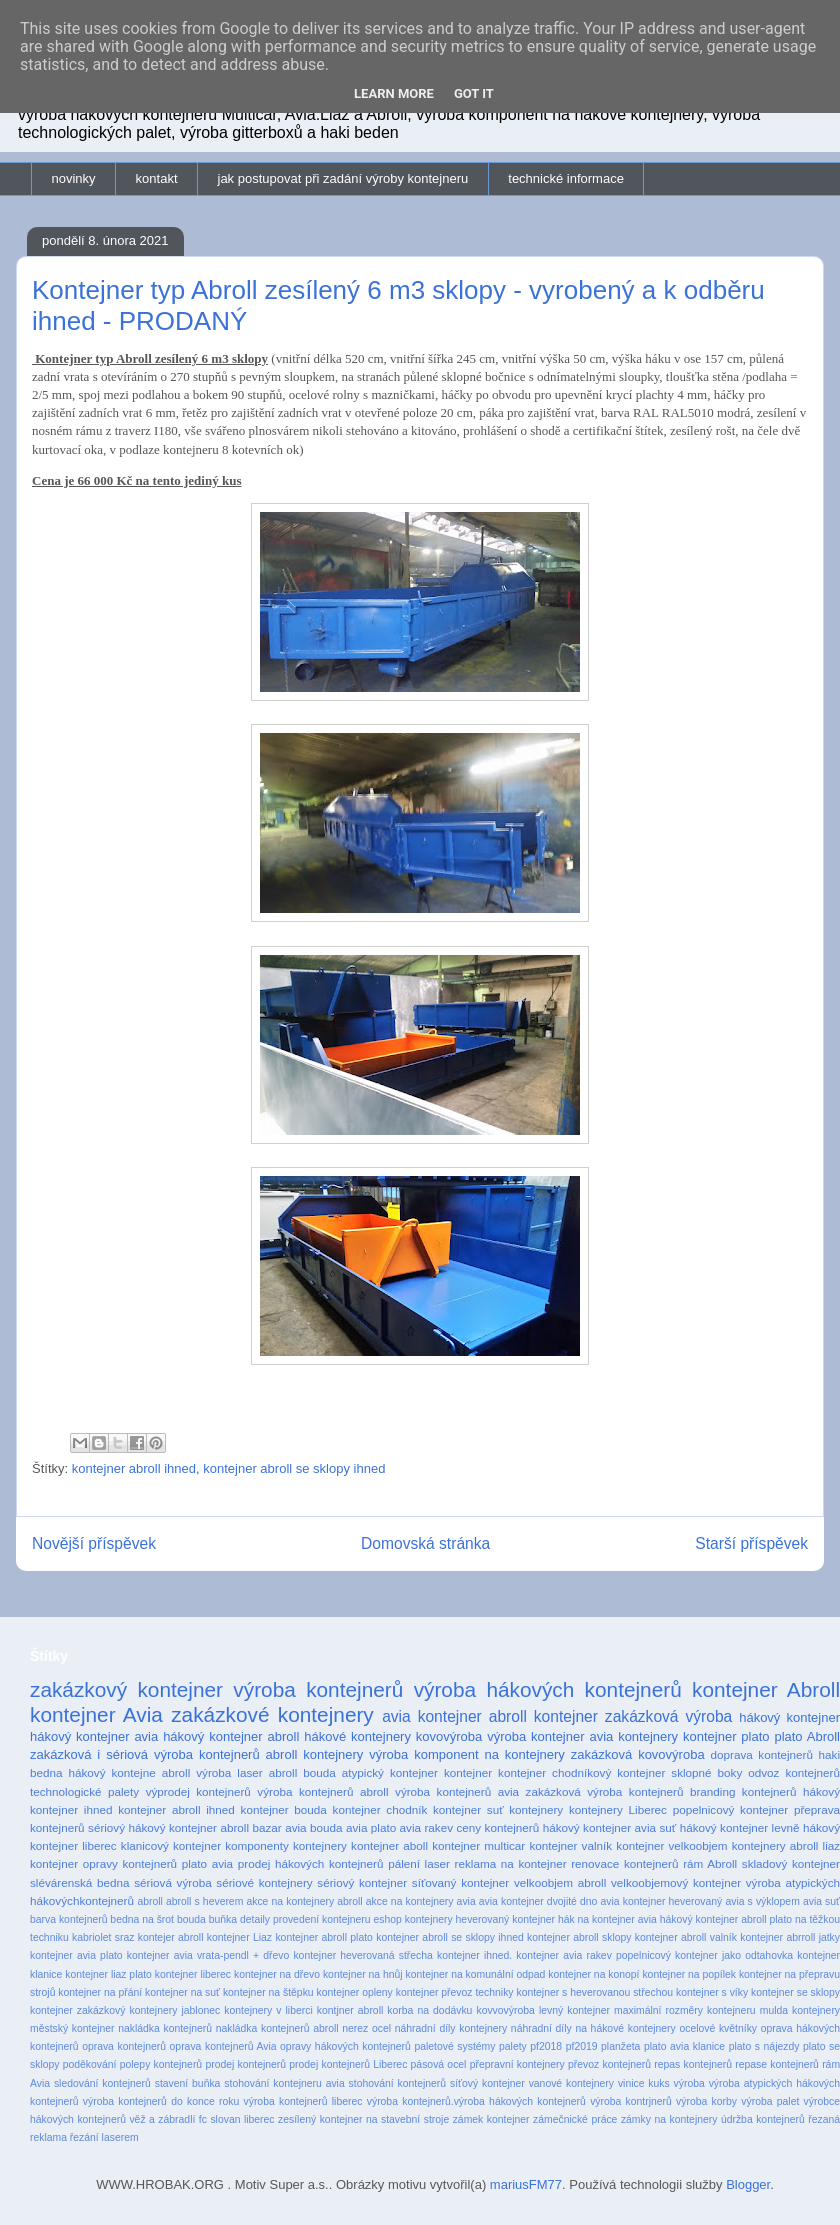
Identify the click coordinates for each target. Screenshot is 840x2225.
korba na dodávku (429, 2010)
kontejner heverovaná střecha (362, 1955)
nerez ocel (366, 2028)
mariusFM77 (526, 2184)
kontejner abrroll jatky (790, 1937)
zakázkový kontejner (126, 1689)
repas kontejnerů (693, 2064)
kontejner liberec (193, 1974)
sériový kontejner (362, 1882)
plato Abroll (807, 1736)
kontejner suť (468, 1809)
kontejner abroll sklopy (579, 1937)
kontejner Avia (96, 1714)
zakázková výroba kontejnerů (605, 1791)
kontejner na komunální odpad (476, 1974)
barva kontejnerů (68, 1919)
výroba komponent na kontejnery (467, 1754)
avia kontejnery (633, 1736)
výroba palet (770, 2101)
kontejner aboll (389, 1845)
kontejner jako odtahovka (734, 1955)
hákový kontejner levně (740, 1827)
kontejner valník (570, 1845)
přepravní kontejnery (517, 2064)
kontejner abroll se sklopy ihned (294, 1468)
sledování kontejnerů (102, 2083)
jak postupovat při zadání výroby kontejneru (343, 178)
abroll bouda (302, 1772)
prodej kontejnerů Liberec (348, 2064)
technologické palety (84, 1791)
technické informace (566, 178)
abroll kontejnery (315, 1754)
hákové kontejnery (357, 1736)
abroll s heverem (204, 1901)
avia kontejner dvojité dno (538, 1901)
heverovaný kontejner (505, 1919)
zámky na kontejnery (669, 2119)
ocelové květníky (718, 2028)
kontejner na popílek (689, 1974)
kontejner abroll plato (323, 1937)
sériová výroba (172, 1882)
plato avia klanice (684, 2046)
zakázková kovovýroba (638, 1754)
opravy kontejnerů (130, 1863)
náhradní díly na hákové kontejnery (593, 2028)
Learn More (394, 93)
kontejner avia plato (76, 1955)
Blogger (748, 2184)
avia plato (371, 1827)
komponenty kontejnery (286, 1845)
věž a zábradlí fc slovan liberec (201, 2119)
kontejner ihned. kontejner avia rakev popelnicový (554, 1955)
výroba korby (706, 2101)
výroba (689, 2083)
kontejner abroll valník (686, 1937)
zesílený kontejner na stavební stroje (363, 2119)
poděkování (90, 2064)
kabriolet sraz (103, 1937)
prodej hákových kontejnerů (311, 1863)
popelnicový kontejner (731, 1809)
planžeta (620, 2046)
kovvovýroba (505, 2010)
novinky (74, 178)
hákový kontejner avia (94, 1736)
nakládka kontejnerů (165, 2028)
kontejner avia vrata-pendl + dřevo (208, 1955)
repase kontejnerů (777, 2064)
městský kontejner (72, 2028)
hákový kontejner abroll (231, 1736)
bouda (191, 1919)
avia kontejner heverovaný (662, 1901)
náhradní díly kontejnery (451, 2028)
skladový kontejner (791, 1863)
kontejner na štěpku (268, 1992)
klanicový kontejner (171, 1845)
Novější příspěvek (94, 1543)
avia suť (821, 1901)
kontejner (468, 1772)
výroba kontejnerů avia (457, 1791)
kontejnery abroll (775, 1845)
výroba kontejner (535, 1736)
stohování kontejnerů (397, 2083)
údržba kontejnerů (763, 2119)
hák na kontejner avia (607, 1919)
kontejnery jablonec (174, 2010)
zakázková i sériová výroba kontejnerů (145, 1754)
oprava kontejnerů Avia (223, 2046)
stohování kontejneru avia (284, 2083)
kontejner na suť (182, 1992)
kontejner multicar (478, 1845)
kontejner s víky (712, 1992)
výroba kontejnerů (318, 1689)
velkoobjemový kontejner (676, 1882)
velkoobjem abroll (560, 1882)
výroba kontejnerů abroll (322, 1791)
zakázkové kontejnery (272, 1714)
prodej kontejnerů (245, 2064)
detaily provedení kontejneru (305, 1919)
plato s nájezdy (764, 2046)
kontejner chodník (380, 1809)
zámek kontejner (491, 2119)
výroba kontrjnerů (631, 2101)
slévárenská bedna (80, 1882)
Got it (474, 93)
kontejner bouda (284, 1809)
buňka (223, 1919)
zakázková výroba (668, 1716)
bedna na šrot (142, 1919)
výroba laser (229, 1772)
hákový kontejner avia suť (610, 1827)
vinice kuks (644, 2083)
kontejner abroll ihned (134, 1468)
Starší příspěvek (751, 1543)
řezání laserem (104, 2137)
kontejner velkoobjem (671, 1845)
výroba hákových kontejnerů (548, 1689)
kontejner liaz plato (108, 1974)
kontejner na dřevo (277, 1974)
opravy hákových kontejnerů (345, 2046)
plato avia (207, 1863)
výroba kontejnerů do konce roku (161, 2101)
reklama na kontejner (511, 1863)
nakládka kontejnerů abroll (277, 2028)
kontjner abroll (350, 2010)
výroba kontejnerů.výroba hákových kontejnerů (476, 2101)
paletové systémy (454, 2046)
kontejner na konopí (593, 1974)
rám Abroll (710, 1863)
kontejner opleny (355, 1992)
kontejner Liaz (239, 1937)
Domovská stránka (425, 1543)
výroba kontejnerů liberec (303, 2101)
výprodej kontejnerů (198, 1791)
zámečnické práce (575, 2119)
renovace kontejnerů (624, 1863)
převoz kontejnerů (609, 2064)
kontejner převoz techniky (455, 1992)
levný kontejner (574, 2010)
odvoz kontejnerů (794, 1772)
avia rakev (426, 1827)
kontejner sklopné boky (679, 1772)
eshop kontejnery (412, 1919)
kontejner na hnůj (363, 1974)
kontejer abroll (171, 1937)
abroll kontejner (543, 1716)
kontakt (157, 178)
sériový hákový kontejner (152, 1827)
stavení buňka (188, 2083)
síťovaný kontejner (460, 1882)
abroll (149, 1901)
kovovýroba (449, 1736)
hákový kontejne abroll (130, 1772)
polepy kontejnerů (161, 2064)
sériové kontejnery (264, 1882)
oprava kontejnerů (124, 2046)
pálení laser (419, 1863)
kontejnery (536, 1809)
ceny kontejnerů (498, 1827)
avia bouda (313, 1827)
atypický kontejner (390, 1772)
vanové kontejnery (571, 2083)
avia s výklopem (762, 1901)
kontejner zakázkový (77, 2010)
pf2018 (546, 2046)
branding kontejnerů (743, 1791)
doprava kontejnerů (762, 1754)
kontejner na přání (100, 1992)
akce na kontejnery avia (421, 1901)
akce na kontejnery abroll (304, 1901)
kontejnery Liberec (618, 1809)
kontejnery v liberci (268, 2010)
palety (513, 2046)
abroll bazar (250, 1827)
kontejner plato (726, 1736)
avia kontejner (432, 1716)
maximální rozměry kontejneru (685, 2010)
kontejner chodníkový (554, 1772)
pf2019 (582, 2046)
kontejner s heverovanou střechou (594, 1992)
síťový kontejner (487, 2083)
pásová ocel (439, 2064)
